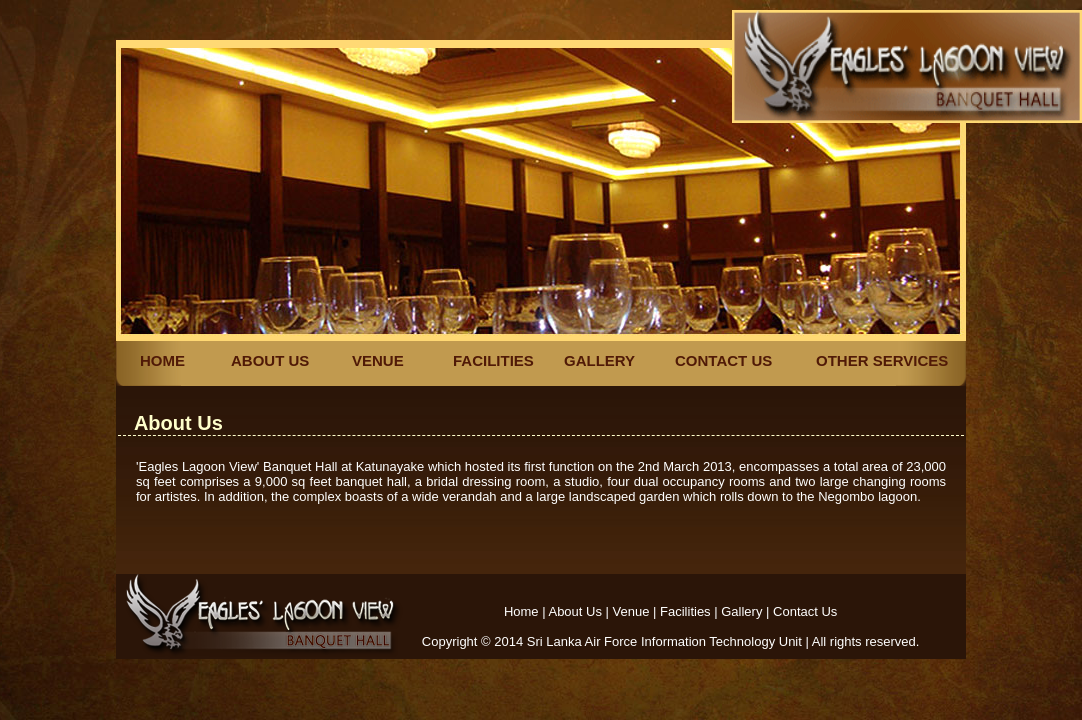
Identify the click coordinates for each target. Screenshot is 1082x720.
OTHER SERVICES (882, 360)
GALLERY (599, 360)
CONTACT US (723, 360)
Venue (631, 611)
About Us (574, 611)
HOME (162, 360)
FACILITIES (493, 360)
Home (521, 611)
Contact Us (805, 611)
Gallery (741, 611)
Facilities (685, 611)
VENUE (378, 360)
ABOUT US (270, 360)
